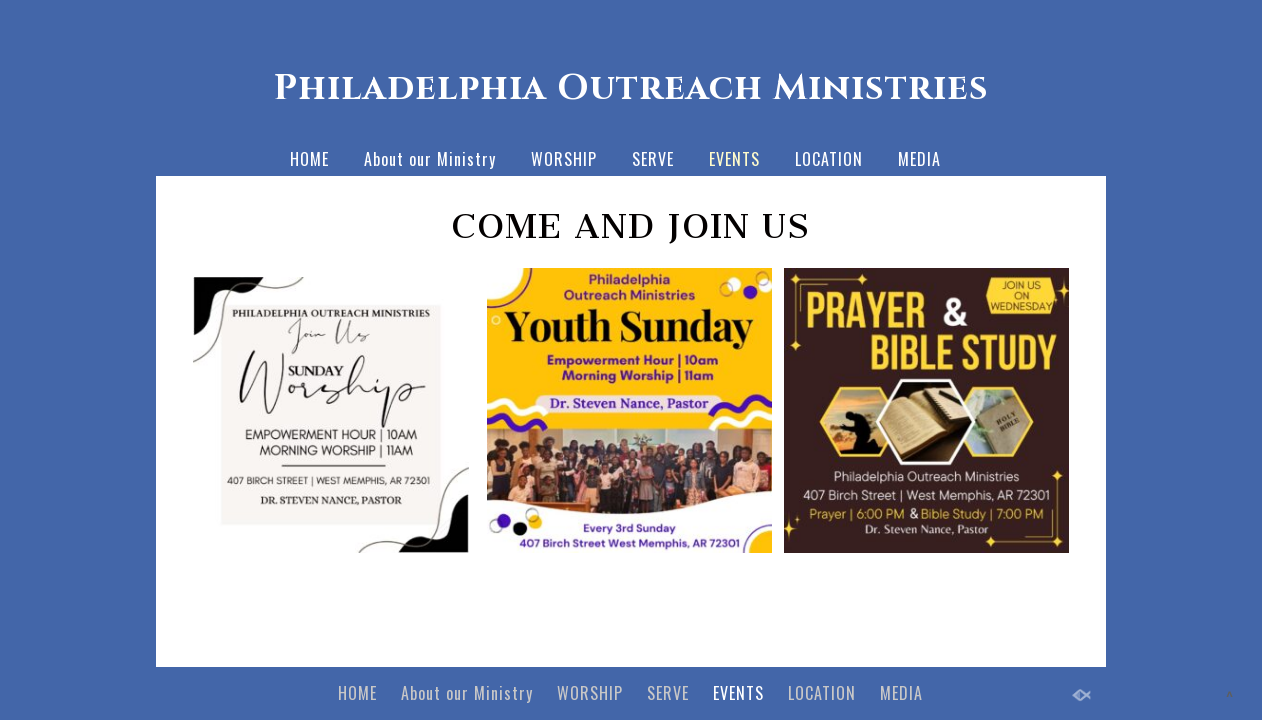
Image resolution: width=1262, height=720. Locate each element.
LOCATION (829, 159)
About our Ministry (430, 159)
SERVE (653, 159)
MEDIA (919, 159)
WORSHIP (564, 159)
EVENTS (734, 159)
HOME (309, 159)
